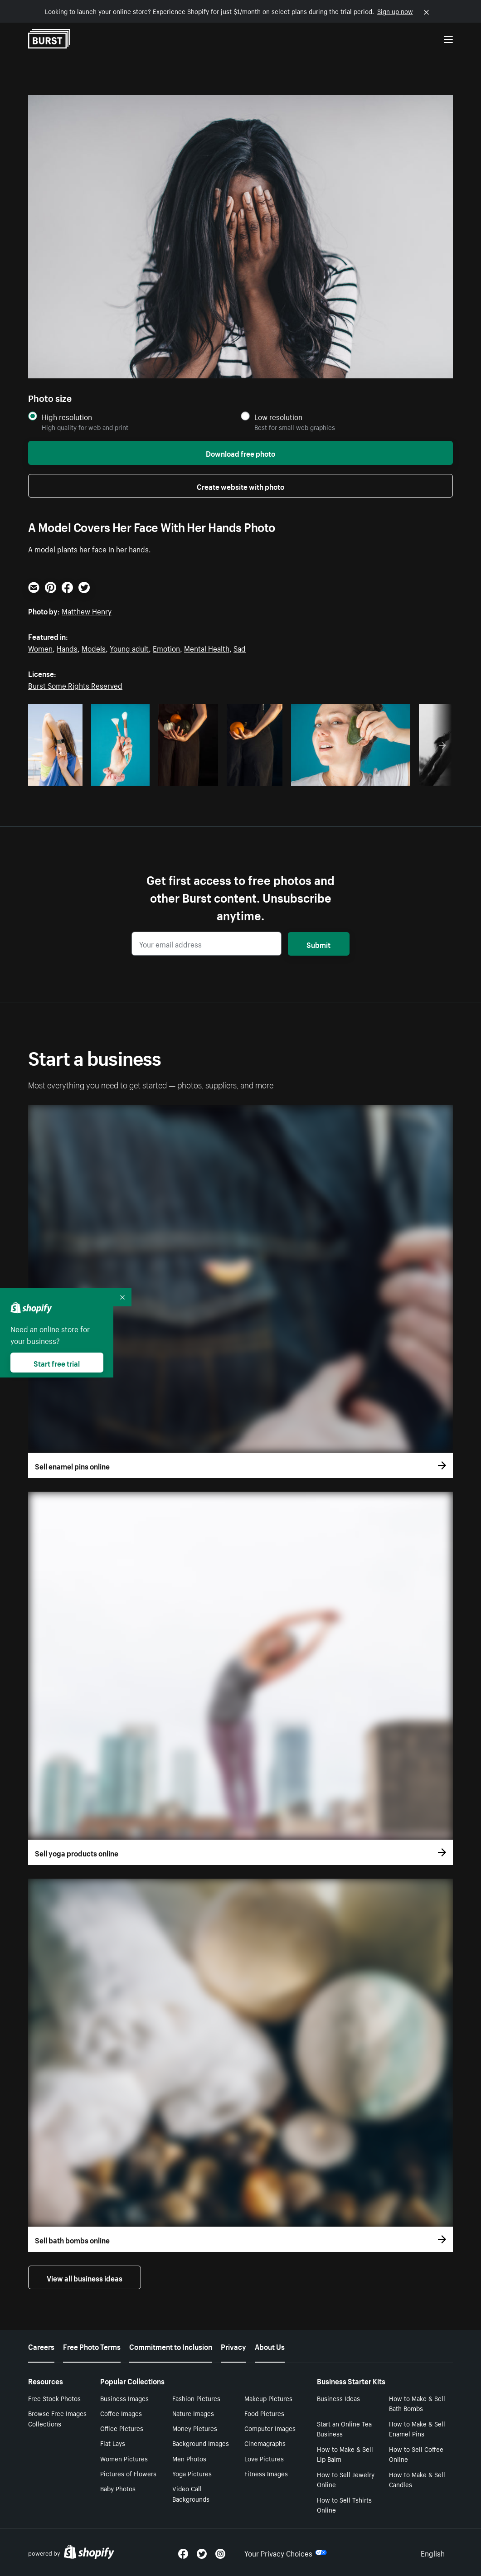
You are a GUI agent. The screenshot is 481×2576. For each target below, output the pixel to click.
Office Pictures (121, 2428)
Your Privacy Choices (285, 2552)
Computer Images (270, 2428)
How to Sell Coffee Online (416, 2454)
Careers (41, 2346)
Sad (239, 647)
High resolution (67, 416)
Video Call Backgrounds (190, 2493)
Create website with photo (240, 486)
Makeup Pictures (268, 2398)
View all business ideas (84, 2277)
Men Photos (189, 2458)
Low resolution (278, 416)
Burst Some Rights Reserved (75, 685)
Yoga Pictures (192, 2473)
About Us (270, 2346)
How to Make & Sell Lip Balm (345, 2454)
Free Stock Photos (54, 2398)
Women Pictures (124, 2458)
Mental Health (206, 647)
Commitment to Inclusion (170, 2346)
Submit (318, 944)
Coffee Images (121, 2413)
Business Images (124, 2398)
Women (40, 647)
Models (94, 647)
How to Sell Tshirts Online (344, 2504)
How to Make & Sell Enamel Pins (417, 2428)
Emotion (166, 647)
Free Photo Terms (92, 2346)
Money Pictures (194, 2428)
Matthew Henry (87, 610)
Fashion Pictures (196, 2398)
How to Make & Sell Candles (417, 2479)
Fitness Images (266, 2473)
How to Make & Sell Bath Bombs (417, 2403)
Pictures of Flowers (128, 2473)
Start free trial (57, 1362)
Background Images (200, 2443)
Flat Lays (112, 2443)
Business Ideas (338, 2398)
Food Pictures (264, 2413)
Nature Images (193, 2413)
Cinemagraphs (265, 2443)
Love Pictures (264, 2458)
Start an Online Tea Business (344, 2428)
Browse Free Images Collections (57, 2418)
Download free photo (240, 453)
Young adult (129, 647)
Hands (67, 647)
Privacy (233, 2346)
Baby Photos (118, 2488)
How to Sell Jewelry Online (345, 2479)
